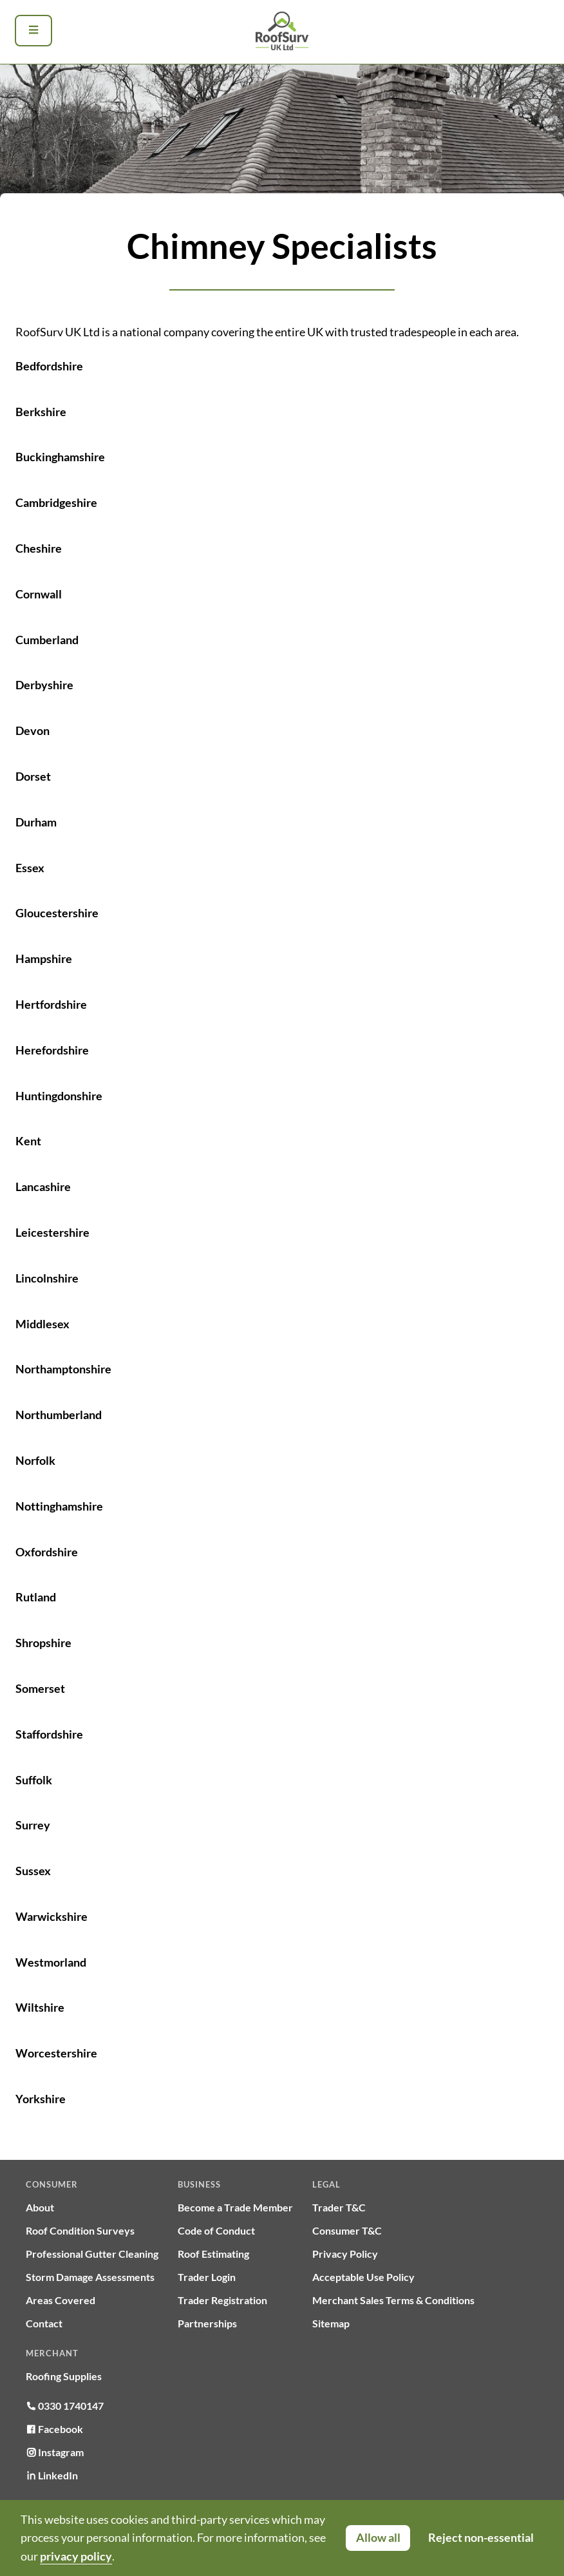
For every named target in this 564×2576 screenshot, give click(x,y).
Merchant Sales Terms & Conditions (393, 2300)
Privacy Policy (345, 2253)
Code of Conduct (216, 2230)
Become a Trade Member (235, 2207)
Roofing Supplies (64, 2376)
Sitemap (331, 2323)
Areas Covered (60, 2300)
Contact (44, 2323)
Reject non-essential (481, 2537)
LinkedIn (52, 2475)
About (40, 2207)
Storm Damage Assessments (90, 2277)
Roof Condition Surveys (80, 2230)
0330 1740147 (65, 2405)
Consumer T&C (347, 2230)
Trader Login (207, 2277)
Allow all (378, 2537)
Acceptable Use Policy (363, 2277)
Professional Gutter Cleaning (92, 2253)
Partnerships (207, 2323)
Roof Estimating (213, 2253)
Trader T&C (339, 2207)
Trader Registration (222, 2300)
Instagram (55, 2452)
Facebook (54, 2429)
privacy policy (76, 2556)
